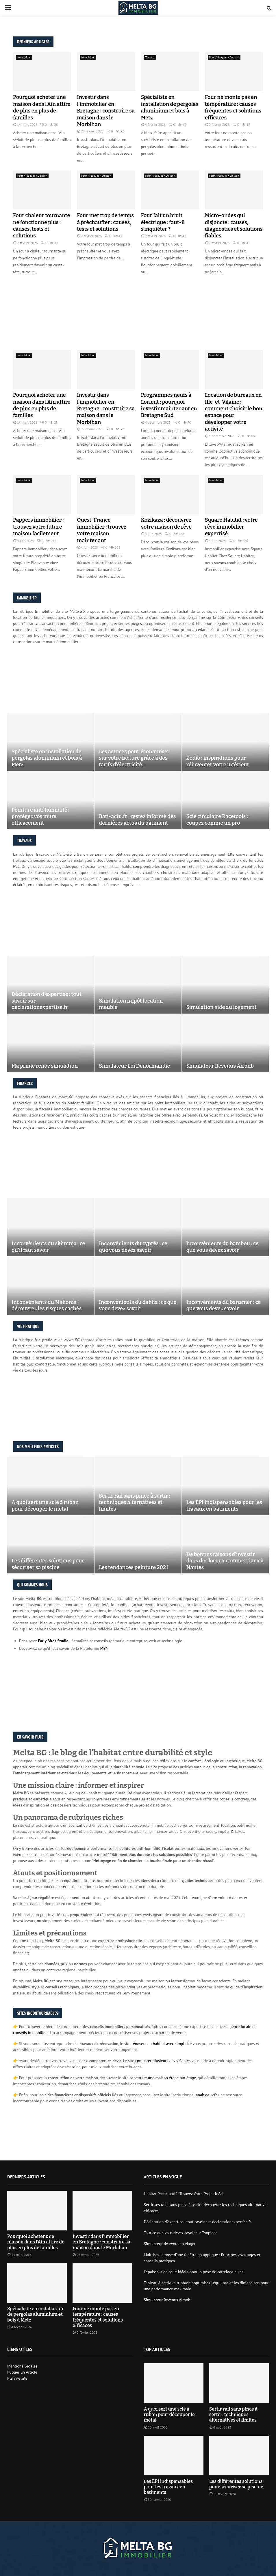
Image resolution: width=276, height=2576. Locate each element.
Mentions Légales (22, 2366)
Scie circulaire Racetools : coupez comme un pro (217, 819)
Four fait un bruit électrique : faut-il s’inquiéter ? (163, 222)
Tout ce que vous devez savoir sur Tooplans (181, 2232)
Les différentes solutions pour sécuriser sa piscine (48, 1564)
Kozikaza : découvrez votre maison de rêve (166, 523)
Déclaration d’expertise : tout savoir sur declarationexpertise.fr (46, 1000)
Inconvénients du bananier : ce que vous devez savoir (223, 1305)
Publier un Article (22, 2372)
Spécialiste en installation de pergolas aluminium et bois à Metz (169, 107)
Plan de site (17, 2378)
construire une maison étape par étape (162, 2077)
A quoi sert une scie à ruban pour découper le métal (45, 1505)
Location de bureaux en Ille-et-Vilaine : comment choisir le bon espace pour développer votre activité (233, 412)
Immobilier (24, 57)
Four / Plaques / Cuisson (224, 57)
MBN (104, 1648)
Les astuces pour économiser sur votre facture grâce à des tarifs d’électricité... (134, 758)
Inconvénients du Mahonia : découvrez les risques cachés (46, 1305)
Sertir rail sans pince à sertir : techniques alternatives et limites (134, 1502)
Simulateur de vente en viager (170, 2243)
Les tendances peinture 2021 (133, 1567)
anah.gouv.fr (206, 2094)
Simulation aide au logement (221, 1007)
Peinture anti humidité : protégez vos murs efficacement (40, 816)
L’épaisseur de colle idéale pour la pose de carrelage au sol (194, 2271)
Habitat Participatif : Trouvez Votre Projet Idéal (184, 2193)
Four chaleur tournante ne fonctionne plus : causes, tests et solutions (41, 225)
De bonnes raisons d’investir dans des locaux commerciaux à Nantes (225, 1561)
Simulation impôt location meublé (131, 1004)
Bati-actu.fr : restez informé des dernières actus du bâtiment (137, 819)
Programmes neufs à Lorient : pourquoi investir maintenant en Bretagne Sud (169, 405)
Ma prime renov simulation (45, 1066)
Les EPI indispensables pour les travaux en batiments (224, 1505)
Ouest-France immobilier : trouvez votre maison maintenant (101, 530)
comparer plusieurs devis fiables (162, 2060)
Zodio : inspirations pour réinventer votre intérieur (217, 761)
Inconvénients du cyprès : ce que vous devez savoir (133, 1246)
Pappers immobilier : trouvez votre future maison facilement (38, 527)
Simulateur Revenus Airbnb (220, 1066)
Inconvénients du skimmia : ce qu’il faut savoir (48, 1246)
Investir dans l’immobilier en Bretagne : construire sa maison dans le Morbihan (106, 111)
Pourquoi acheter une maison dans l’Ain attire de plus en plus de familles (42, 107)
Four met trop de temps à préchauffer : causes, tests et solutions (105, 222)
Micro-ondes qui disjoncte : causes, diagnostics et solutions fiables (234, 225)
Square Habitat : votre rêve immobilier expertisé (231, 527)
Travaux (150, 57)
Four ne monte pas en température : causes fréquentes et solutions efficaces (233, 107)
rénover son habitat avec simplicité (161, 2043)
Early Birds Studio (53, 1640)
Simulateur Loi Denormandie (134, 1066)
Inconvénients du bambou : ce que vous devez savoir (222, 1246)
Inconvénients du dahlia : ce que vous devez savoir (137, 1305)
